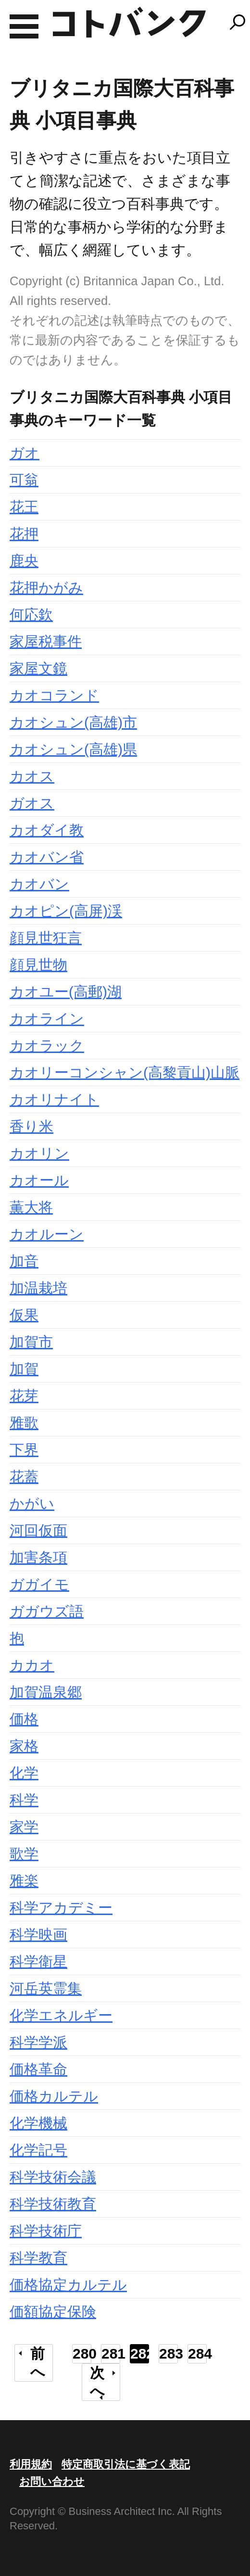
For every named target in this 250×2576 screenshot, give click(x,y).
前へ (37, 2363)
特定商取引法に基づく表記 (126, 2464)
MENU (24, 26)
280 (82, 2353)
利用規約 (31, 2464)
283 (168, 2353)
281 (110, 2353)
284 (197, 2353)
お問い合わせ (52, 2481)
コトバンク (129, 22)
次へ (97, 2382)
